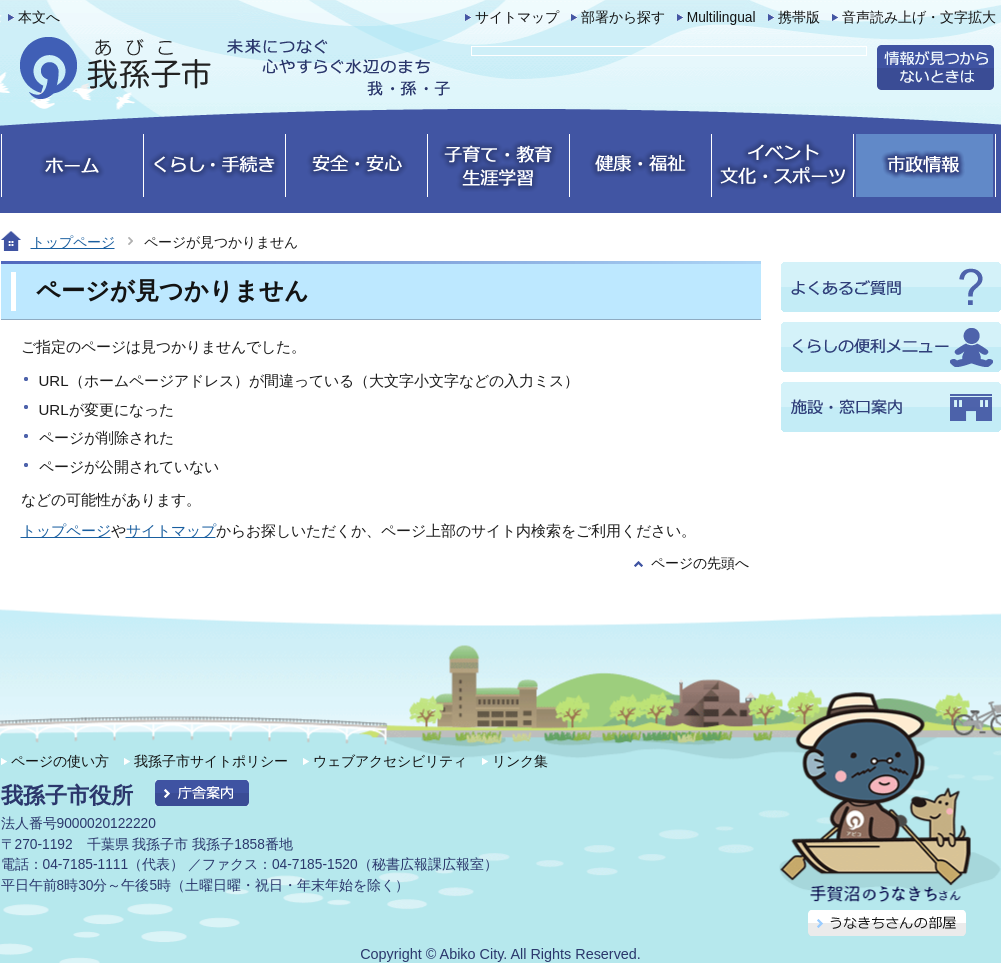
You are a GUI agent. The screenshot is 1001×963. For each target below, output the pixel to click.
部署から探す (623, 17)
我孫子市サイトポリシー (211, 761)
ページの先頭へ (700, 563)
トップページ (73, 242)
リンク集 (520, 761)
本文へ (39, 17)
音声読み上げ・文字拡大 (919, 17)
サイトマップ (517, 17)
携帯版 (799, 17)
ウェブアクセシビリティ (390, 761)
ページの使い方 (60, 761)
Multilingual (721, 17)
